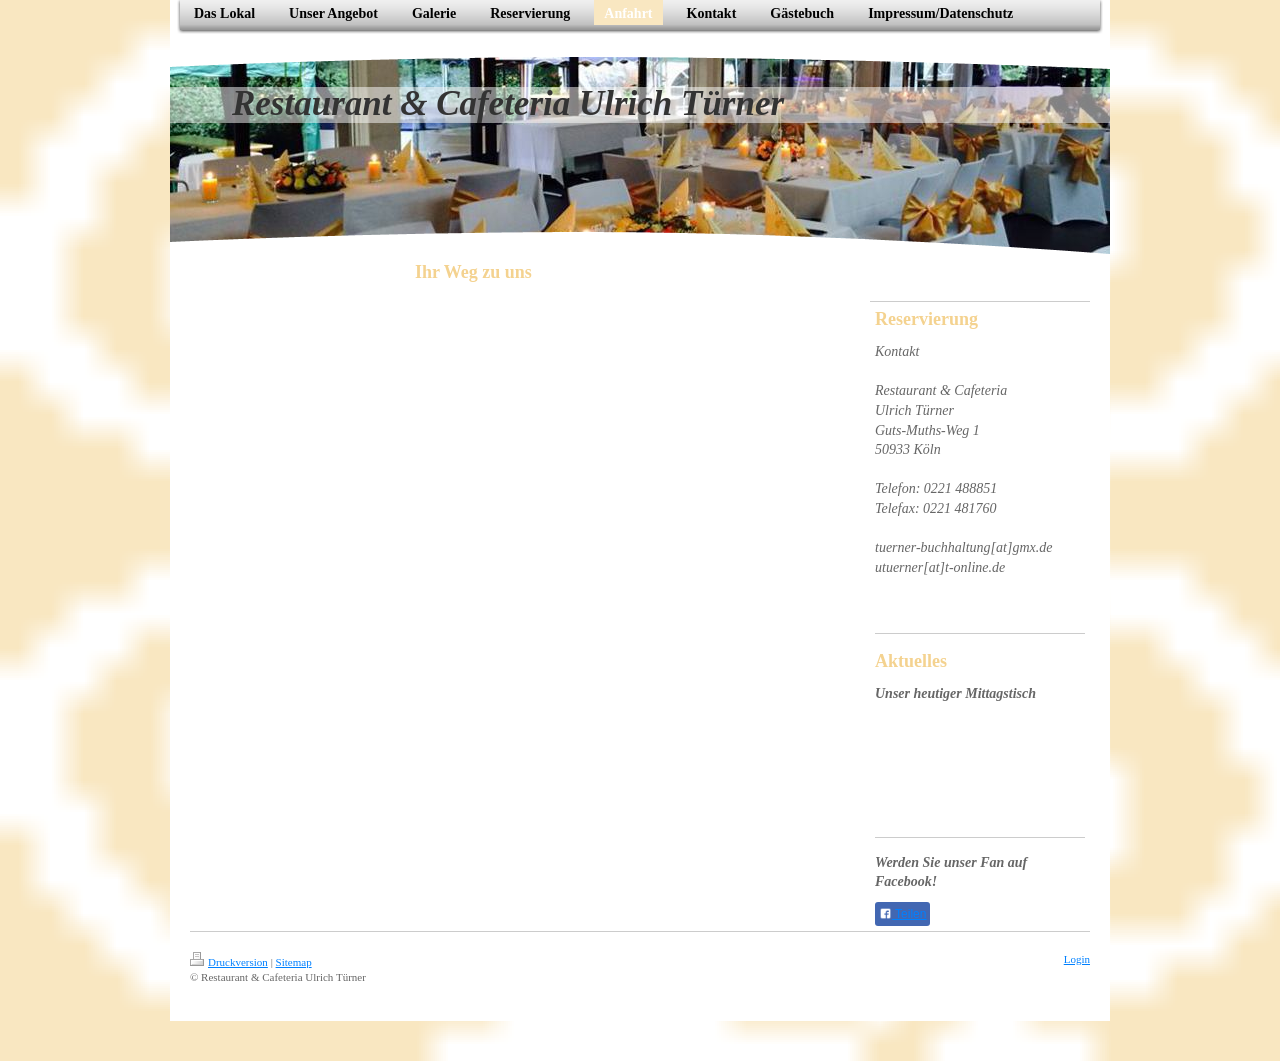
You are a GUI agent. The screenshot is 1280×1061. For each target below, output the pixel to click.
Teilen (902, 914)
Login (1077, 959)
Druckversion (229, 962)
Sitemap (294, 962)
